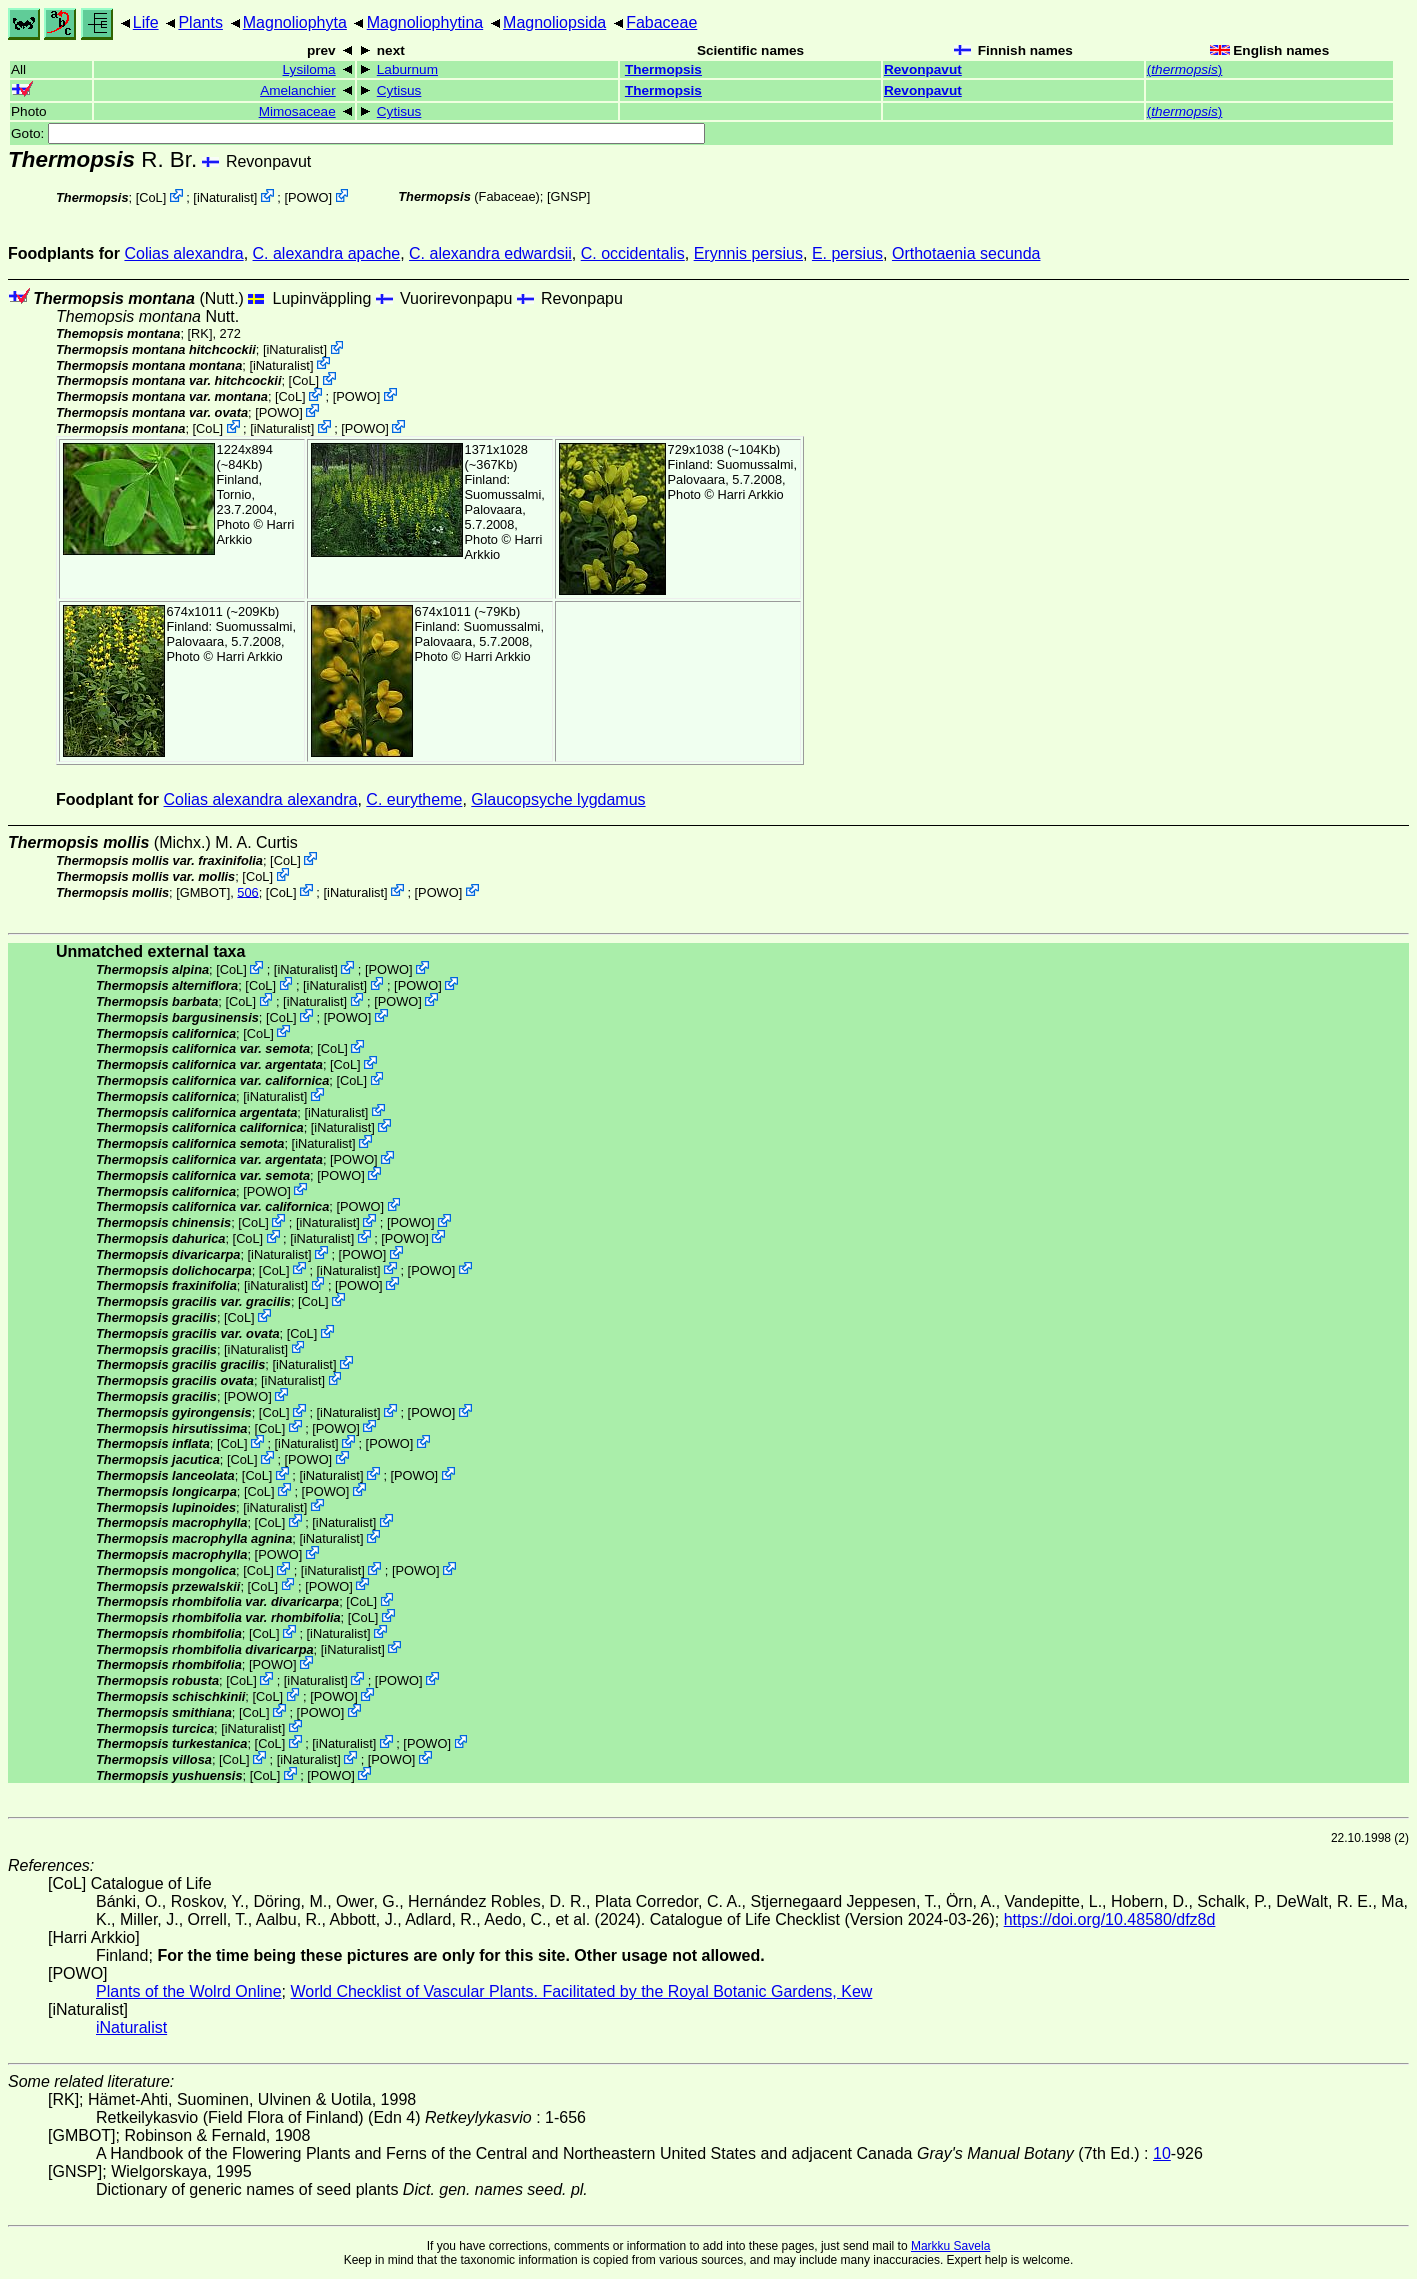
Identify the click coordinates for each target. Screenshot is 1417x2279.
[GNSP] (568, 196)
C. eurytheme (414, 799)
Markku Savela (950, 2246)
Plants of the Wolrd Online (189, 1991)
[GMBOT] (203, 891)
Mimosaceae (297, 111)
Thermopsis (663, 69)
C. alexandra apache (327, 253)
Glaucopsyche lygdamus (558, 799)
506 (247, 891)
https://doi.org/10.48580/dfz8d (1110, 1919)
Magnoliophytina (425, 22)
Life (146, 22)
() (1185, 69)
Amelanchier (298, 90)
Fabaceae (661, 22)
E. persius (847, 253)
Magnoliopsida (554, 22)
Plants (200, 22)
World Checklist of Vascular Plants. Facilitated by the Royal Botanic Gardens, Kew (581, 1991)
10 (1162, 2153)
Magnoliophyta (295, 22)
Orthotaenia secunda (966, 253)
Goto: (358, 133)
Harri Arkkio (751, 494)
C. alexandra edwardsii (490, 253)
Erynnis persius (748, 253)
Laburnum (407, 69)
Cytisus (399, 90)
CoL (150, 197)
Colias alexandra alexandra (261, 799)
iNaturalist (225, 197)
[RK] (200, 333)
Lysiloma (309, 69)
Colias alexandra (183, 253)
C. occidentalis (633, 253)
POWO (308, 197)
